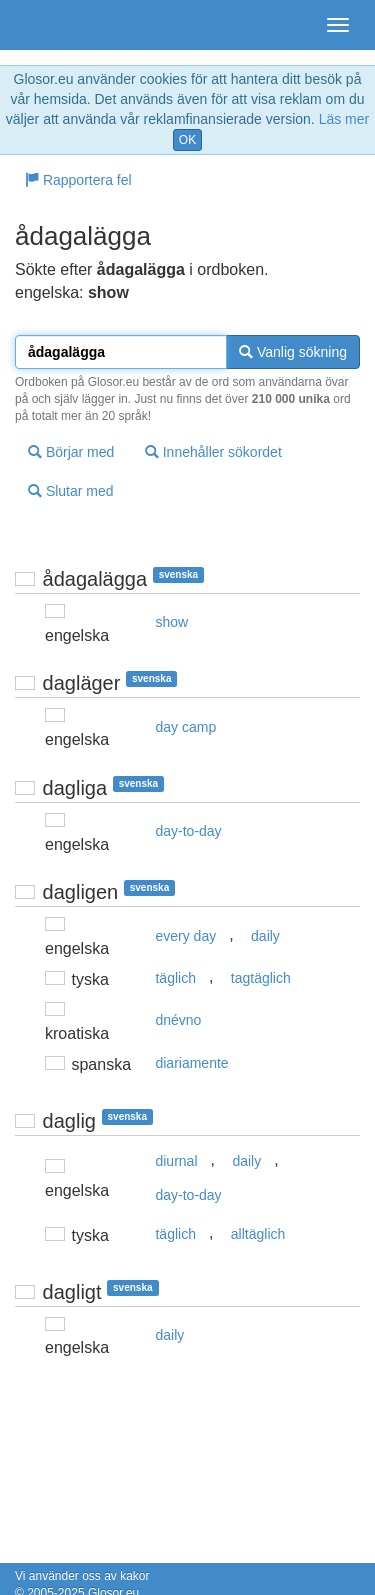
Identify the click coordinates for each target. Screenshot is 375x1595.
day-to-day (188, 831)
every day (185, 936)
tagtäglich (261, 978)
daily (265, 936)
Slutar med (71, 491)
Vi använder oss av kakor (82, 1576)
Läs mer (344, 119)
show (171, 622)
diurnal (176, 1161)
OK (187, 140)
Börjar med (71, 452)
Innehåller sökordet (213, 452)
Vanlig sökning (293, 352)
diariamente (191, 1063)
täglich (175, 978)
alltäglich (258, 1234)
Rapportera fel (78, 180)
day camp (185, 727)
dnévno (178, 1020)
